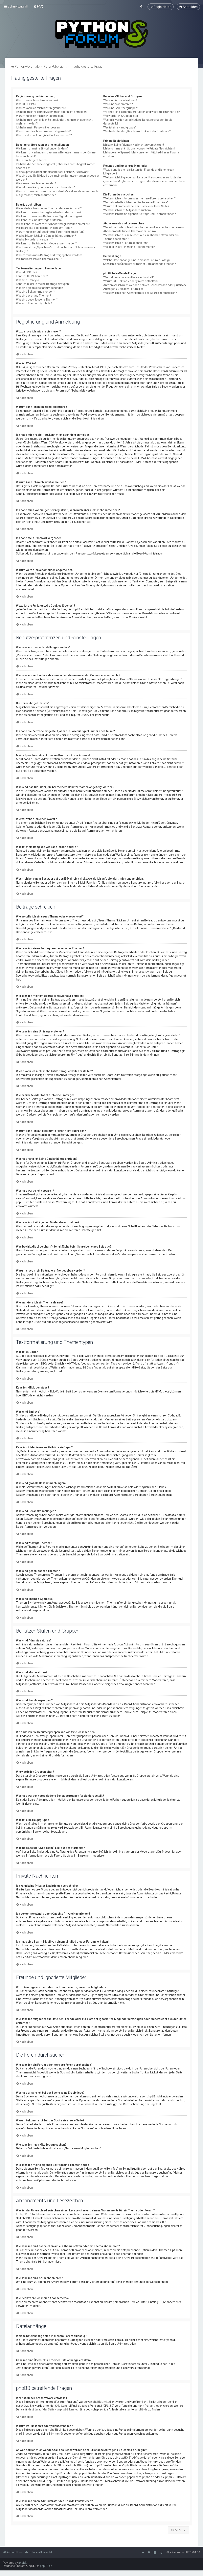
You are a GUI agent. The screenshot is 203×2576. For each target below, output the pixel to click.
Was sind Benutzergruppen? (121, 108)
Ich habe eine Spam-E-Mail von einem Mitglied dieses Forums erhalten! (141, 154)
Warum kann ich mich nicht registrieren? (41, 108)
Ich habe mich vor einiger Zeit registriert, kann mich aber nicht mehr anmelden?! (54, 121)
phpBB (22, 2562)
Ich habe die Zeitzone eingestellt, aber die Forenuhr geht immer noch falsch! (55, 166)
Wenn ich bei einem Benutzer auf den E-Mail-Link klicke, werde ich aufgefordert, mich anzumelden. (57, 193)
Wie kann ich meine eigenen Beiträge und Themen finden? (139, 213)
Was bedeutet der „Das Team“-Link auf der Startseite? (137, 131)
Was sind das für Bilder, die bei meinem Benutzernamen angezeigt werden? (57, 177)
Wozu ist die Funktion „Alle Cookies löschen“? (44, 135)
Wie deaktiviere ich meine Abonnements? (129, 246)
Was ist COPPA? (26, 104)
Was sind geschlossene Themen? (37, 299)
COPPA (53, 442)
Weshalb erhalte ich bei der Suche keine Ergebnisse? (136, 202)
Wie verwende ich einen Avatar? (36, 183)
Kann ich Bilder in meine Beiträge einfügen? (43, 283)
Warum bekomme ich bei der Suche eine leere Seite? (136, 206)
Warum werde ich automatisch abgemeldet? (44, 131)
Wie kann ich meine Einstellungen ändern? (42, 148)
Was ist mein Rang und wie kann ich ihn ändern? (46, 187)
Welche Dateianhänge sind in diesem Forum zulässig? (136, 260)
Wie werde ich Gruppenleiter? (121, 115)
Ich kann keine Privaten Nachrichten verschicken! (133, 144)
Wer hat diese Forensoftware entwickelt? (128, 277)
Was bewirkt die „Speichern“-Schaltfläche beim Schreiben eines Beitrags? (55, 249)
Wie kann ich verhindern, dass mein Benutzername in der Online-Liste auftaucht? (56, 154)
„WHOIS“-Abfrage (132, 2457)
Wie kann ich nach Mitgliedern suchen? (127, 210)
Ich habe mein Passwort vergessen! (38, 127)
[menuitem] (38, 6)
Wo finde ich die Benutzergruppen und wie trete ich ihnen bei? (141, 111)
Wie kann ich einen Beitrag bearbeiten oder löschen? (48, 212)
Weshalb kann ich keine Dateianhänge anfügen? (46, 235)
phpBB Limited (167, 766)
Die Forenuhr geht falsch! (31, 160)
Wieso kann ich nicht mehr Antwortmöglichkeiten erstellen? (53, 224)
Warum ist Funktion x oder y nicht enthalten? (130, 281)
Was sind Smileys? (27, 280)
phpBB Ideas (24, 2433)
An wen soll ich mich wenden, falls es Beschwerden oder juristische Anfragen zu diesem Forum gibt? (145, 287)
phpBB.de (27, 770)
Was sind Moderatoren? (118, 104)
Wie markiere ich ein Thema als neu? (39, 258)
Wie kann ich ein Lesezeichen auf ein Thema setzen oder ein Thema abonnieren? (141, 237)
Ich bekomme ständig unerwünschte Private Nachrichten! (139, 148)
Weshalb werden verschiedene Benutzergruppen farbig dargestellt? (137, 121)
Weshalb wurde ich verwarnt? (34, 239)
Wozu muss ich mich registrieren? (37, 100)
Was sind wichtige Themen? (33, 295)
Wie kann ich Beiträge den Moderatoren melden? (46, 243)
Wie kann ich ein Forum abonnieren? (125, 242)
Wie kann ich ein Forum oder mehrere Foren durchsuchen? (139, 198)
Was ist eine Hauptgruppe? (120, 127)
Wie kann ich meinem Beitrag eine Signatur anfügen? (49, 216)
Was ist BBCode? (26, 272)
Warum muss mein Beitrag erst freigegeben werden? (49, 255)
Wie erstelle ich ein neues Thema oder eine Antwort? (49, 208)
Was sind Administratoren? (120, 100)
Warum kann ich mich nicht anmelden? (40, 115)
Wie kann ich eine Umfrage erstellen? (39, 220)
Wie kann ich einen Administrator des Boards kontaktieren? (140, 292)
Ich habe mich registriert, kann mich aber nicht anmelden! (51, 111)
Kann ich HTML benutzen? (32, 276)
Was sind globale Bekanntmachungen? (40, 287)
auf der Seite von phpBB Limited (58, 2409)
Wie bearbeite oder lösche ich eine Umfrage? (44, 227)
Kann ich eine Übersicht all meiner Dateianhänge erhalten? (139, 263)
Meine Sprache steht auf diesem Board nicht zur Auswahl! (52, 171)
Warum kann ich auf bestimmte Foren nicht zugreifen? (50, 231)
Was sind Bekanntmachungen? (35, 291)
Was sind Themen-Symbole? (34, 303)
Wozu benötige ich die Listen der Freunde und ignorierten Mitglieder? (138, 171)
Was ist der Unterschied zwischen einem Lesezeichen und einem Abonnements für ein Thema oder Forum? (143, 229)
